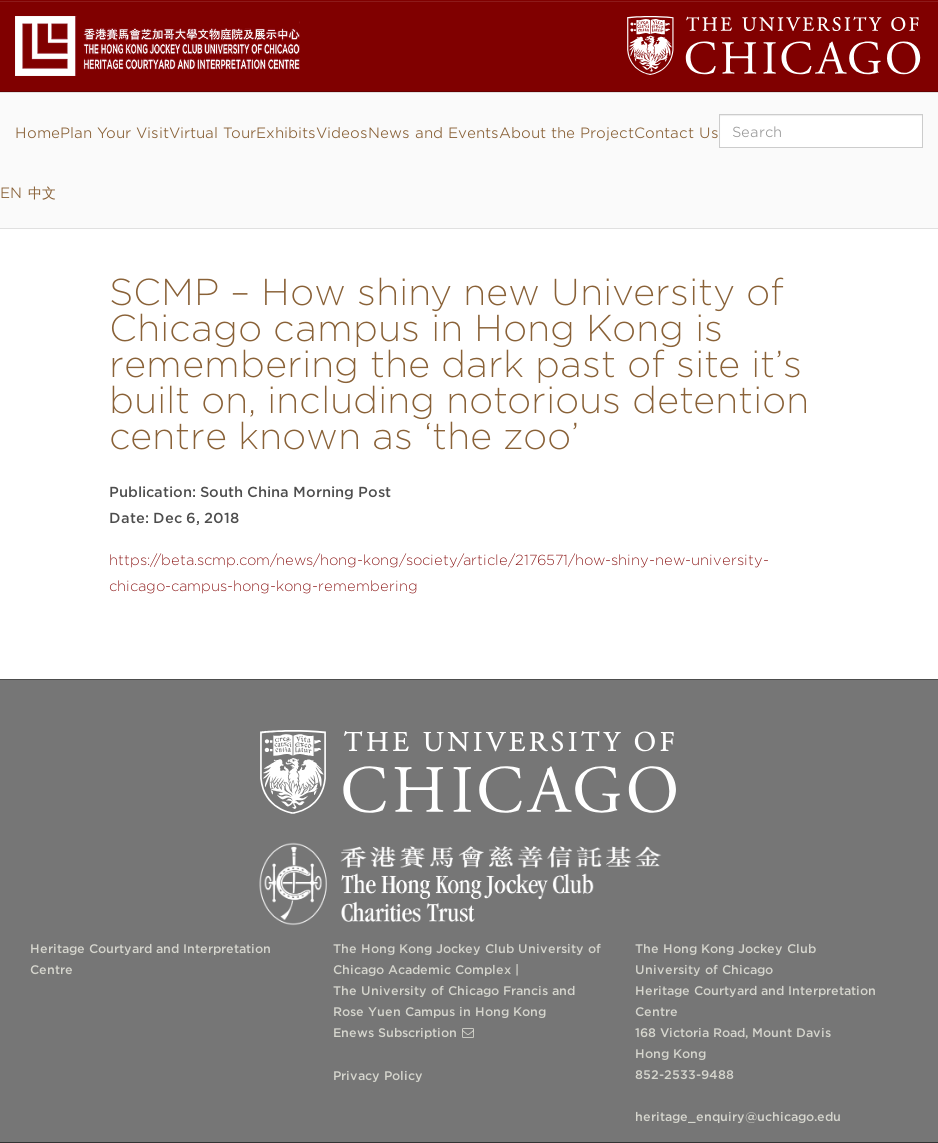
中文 (42, 192)
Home (37, 132)
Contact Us (676, 132)
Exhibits (286, 132)
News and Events (433, 132)
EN (11, 192)
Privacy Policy (378, 1075)
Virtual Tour (212, 132)
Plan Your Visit (114, 132)
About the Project (566, 132)
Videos (342, 132)
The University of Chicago (469, 772)
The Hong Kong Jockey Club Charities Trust (469, 884)
